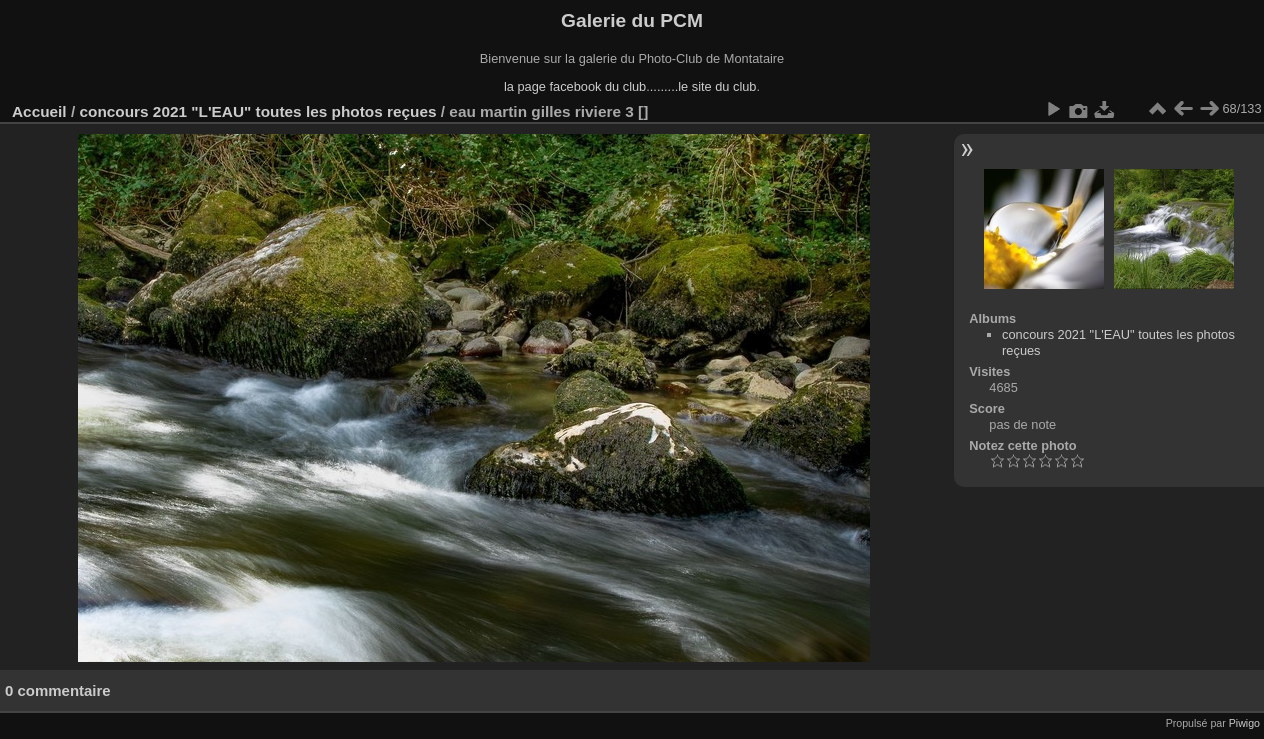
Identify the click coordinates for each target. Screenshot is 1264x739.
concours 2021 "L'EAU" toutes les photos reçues (257, 111)
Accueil (39, 111)
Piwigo (1244, 723)
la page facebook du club (575, 86)
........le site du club (703, 86)
